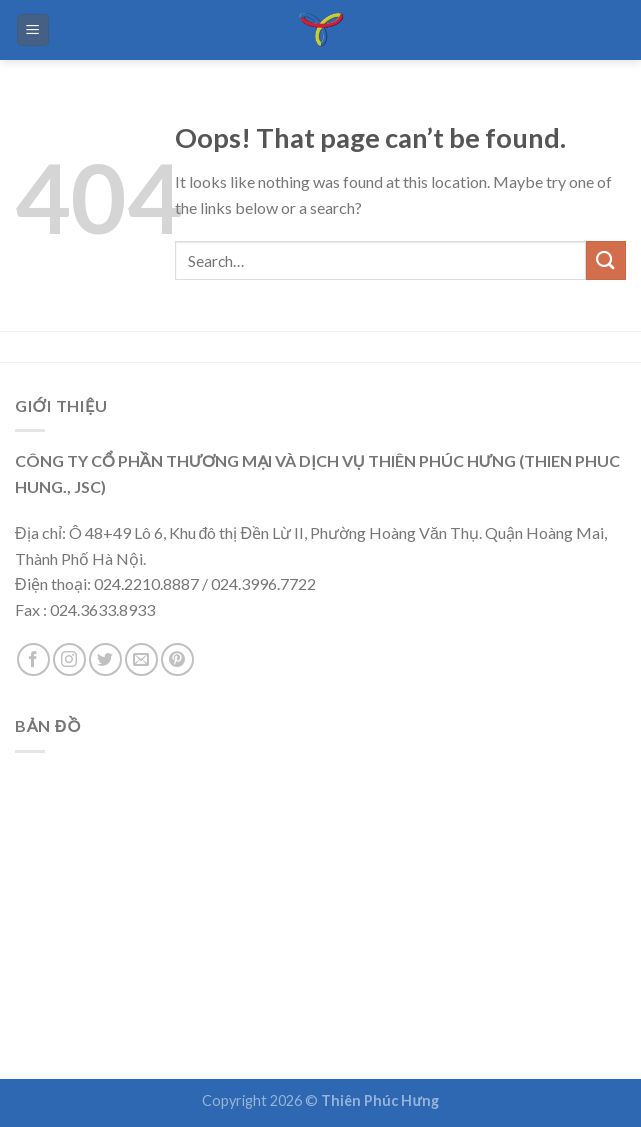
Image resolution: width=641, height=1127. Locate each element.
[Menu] (33, 30)
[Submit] (606, 260)
